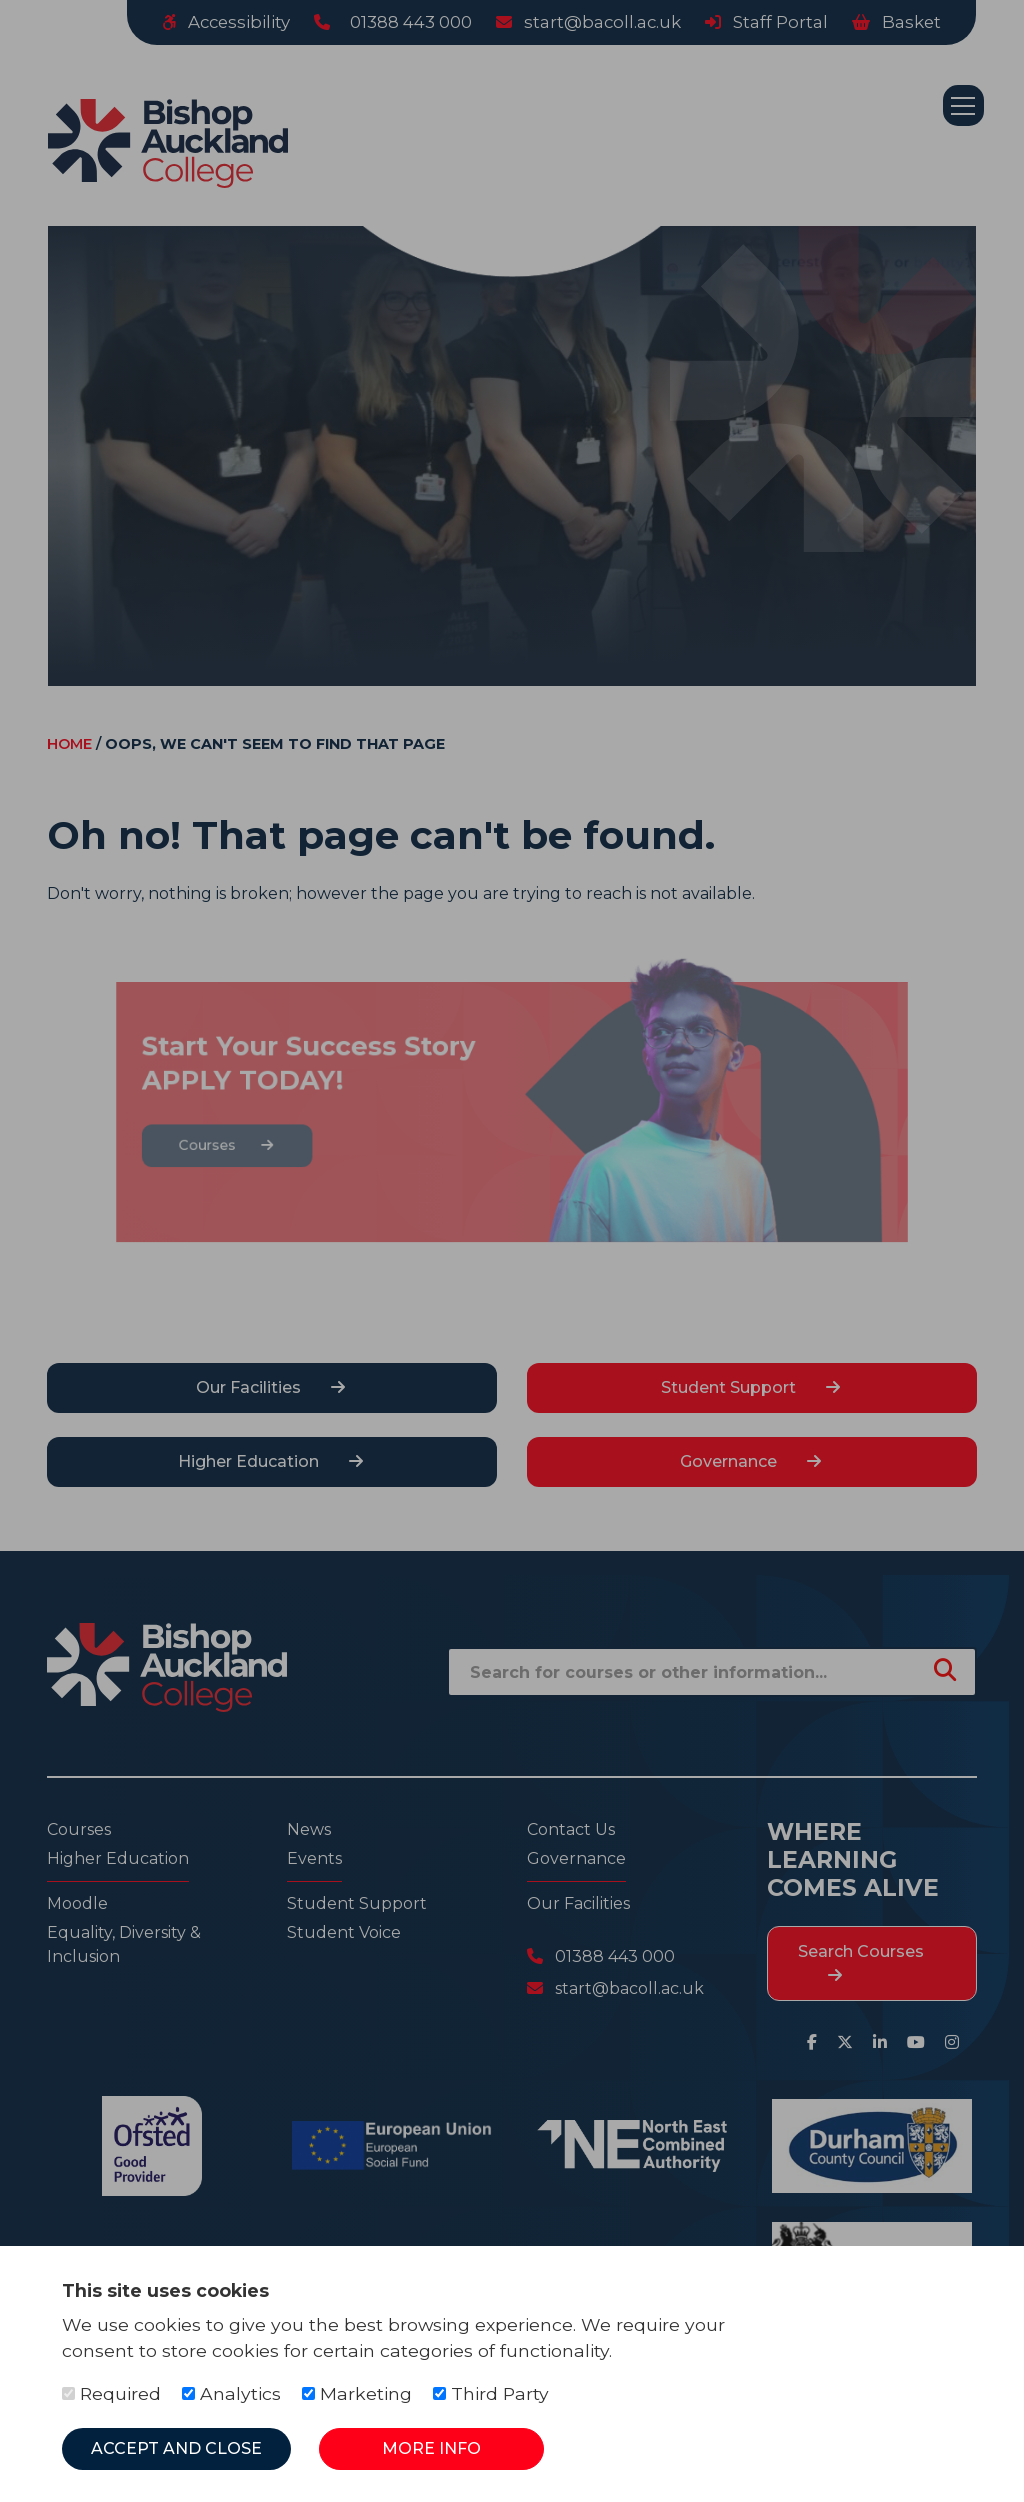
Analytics (231, 2393)
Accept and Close (176, 2448)
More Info (431, 2448)
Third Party (491, 2393)
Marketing (357, 2393)
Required (111, 2393)
